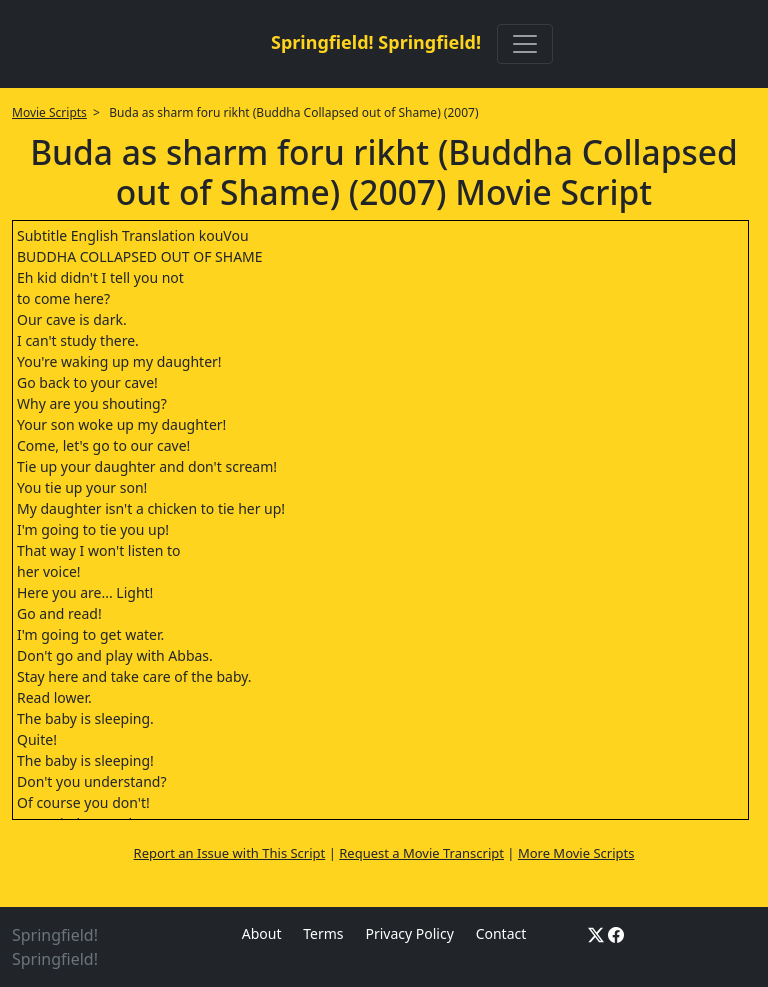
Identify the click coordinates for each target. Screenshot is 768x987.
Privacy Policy (409, 933)
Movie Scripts (49, 112)
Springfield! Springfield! (376, 42)
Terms (323, 933)
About (262, 933)
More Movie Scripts (576, 853)
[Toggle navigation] (525, 44)
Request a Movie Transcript (421, 853)
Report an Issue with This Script (230, 853)
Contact (501, 933)
